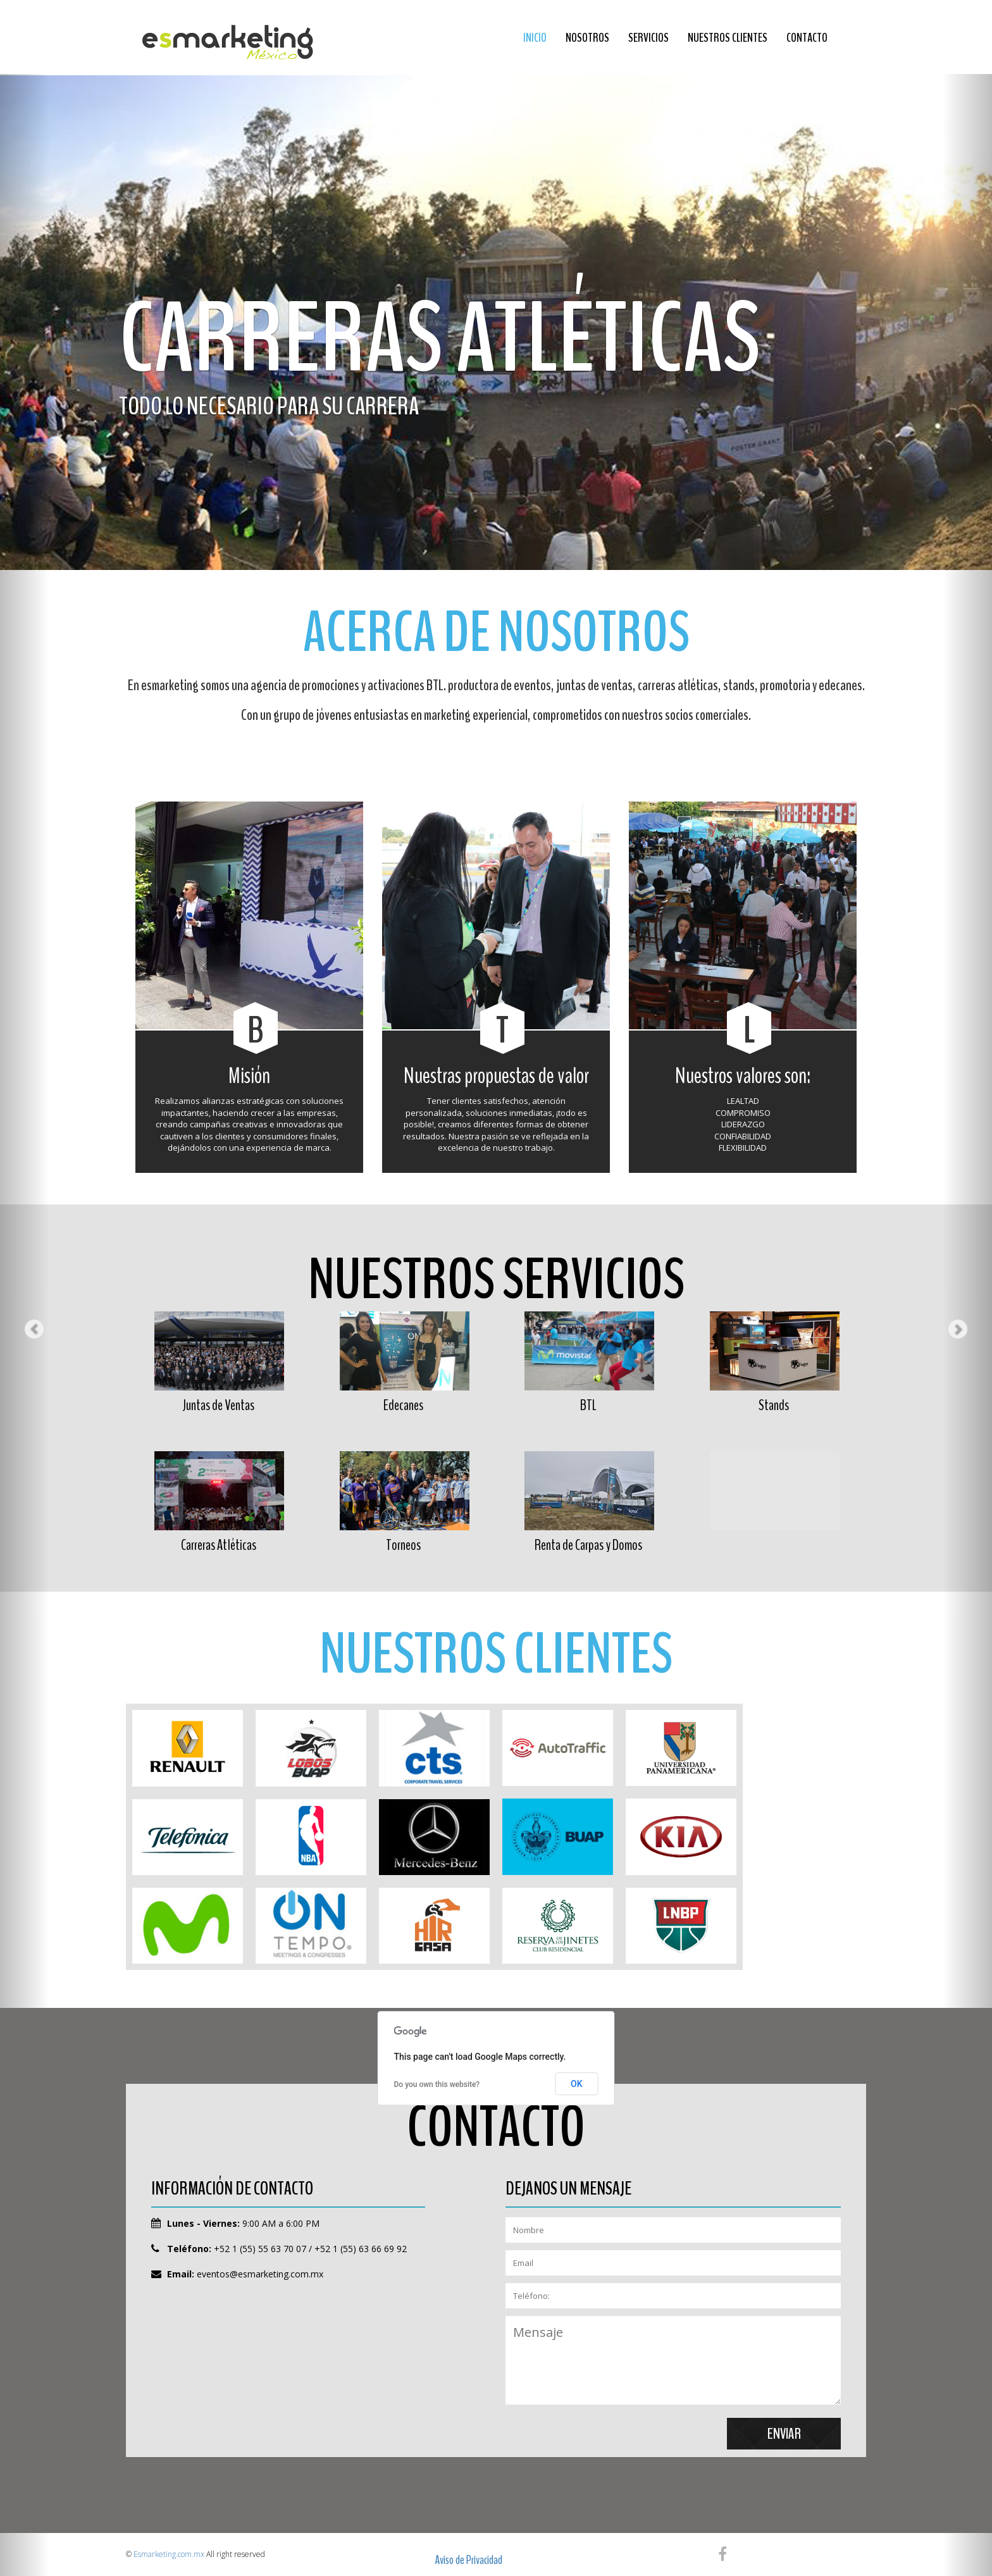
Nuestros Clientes (727, 37)
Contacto (807, 37)
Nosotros (587, 37)
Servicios (648, 37)
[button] (24, 1288)
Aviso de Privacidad (468, 2559)
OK (577, 2084)
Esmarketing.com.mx (168, 2554)
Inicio (535, 37)
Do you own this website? (437, 2084)
